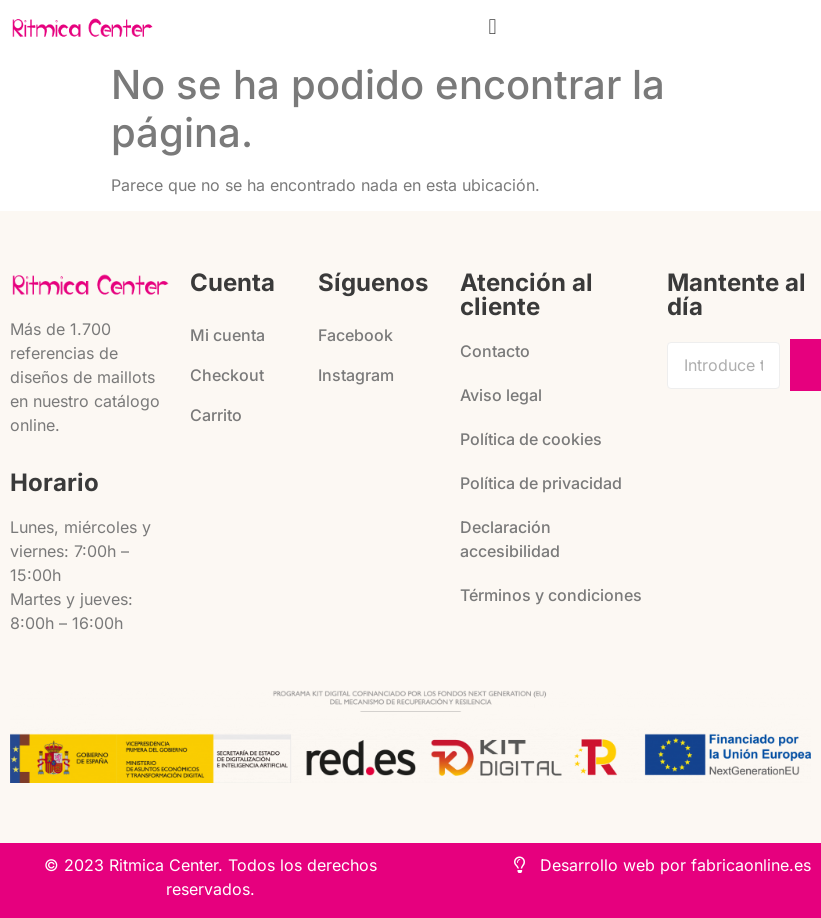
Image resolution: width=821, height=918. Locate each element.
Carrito (216, 415)
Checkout (227, 375)
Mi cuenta (227, 335)
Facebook (355, 335)
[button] (492, 26)
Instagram (356, 375)
